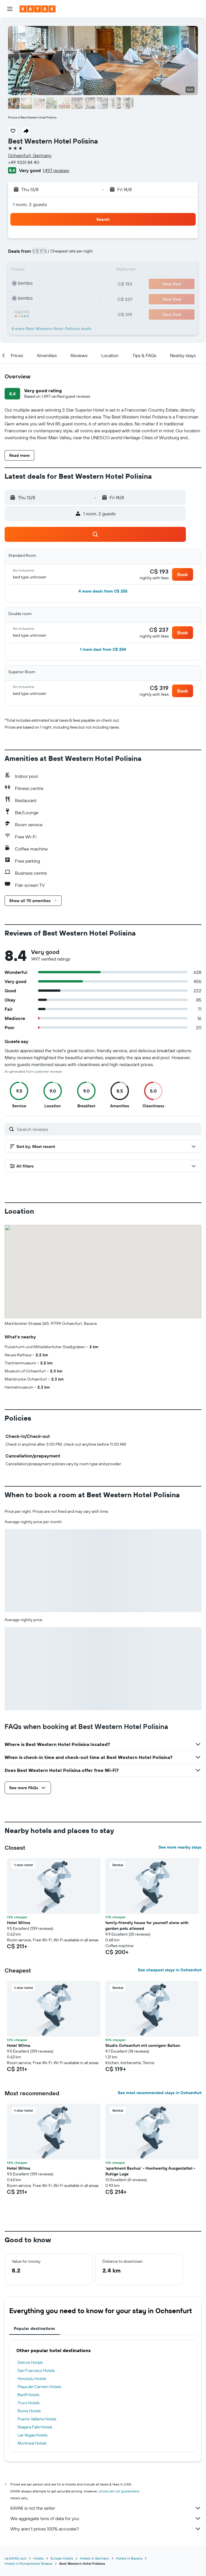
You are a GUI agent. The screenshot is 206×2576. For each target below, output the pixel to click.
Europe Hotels (62, 2558)
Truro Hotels (28, 2402)
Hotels (38, 2558)
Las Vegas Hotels (32, 2435)
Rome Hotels (29, 2410)
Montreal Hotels (32, 2443)
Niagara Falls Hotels (35, 2427)
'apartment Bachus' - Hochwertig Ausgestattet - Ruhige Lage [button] (150, 2171)
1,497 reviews (56, 170)
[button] (9, 9)
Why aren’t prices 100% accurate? (105, 2528)
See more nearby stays (180, 1847)
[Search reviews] (107, 1129)
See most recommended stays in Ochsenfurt (159, 2092)
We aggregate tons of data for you (105, 2518)
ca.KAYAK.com (15, 2558)
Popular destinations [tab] (34, 2328)
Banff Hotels (28, 2394)
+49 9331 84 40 (23, 162)
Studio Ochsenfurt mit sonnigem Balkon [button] (142, 2045)
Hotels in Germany (94, 2558)
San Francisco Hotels (36, 2370)
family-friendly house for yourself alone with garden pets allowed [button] (146, 1925)
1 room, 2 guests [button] (30, 204)
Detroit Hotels (30, 2362)
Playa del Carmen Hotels (39, 2386)
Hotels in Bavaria (129, 2558)
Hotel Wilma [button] (18, 1922)
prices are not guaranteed (119, 2491)
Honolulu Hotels (32, 2378)
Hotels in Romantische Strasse (28, 2563)
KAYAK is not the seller (105, 2508)
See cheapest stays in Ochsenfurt (169, 1969)
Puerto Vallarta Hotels (37, 2419)
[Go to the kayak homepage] (38, 8)
